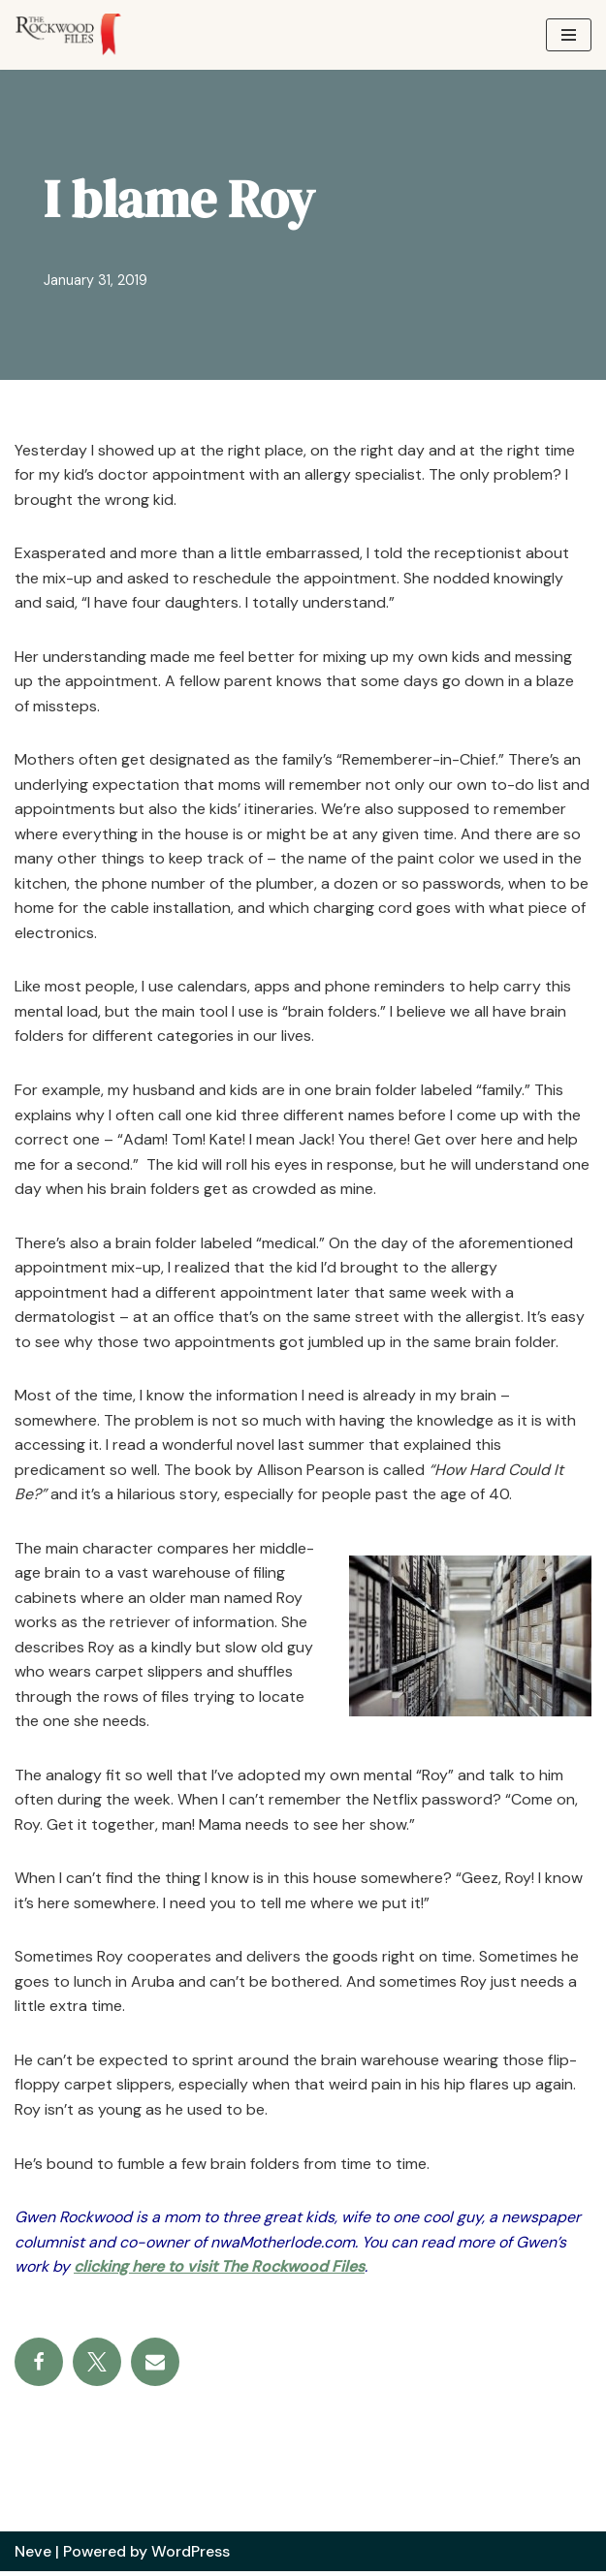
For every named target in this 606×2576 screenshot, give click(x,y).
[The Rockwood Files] (78, 35)
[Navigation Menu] (568, 34)
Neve (33, 2555)
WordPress (191, 2555)
